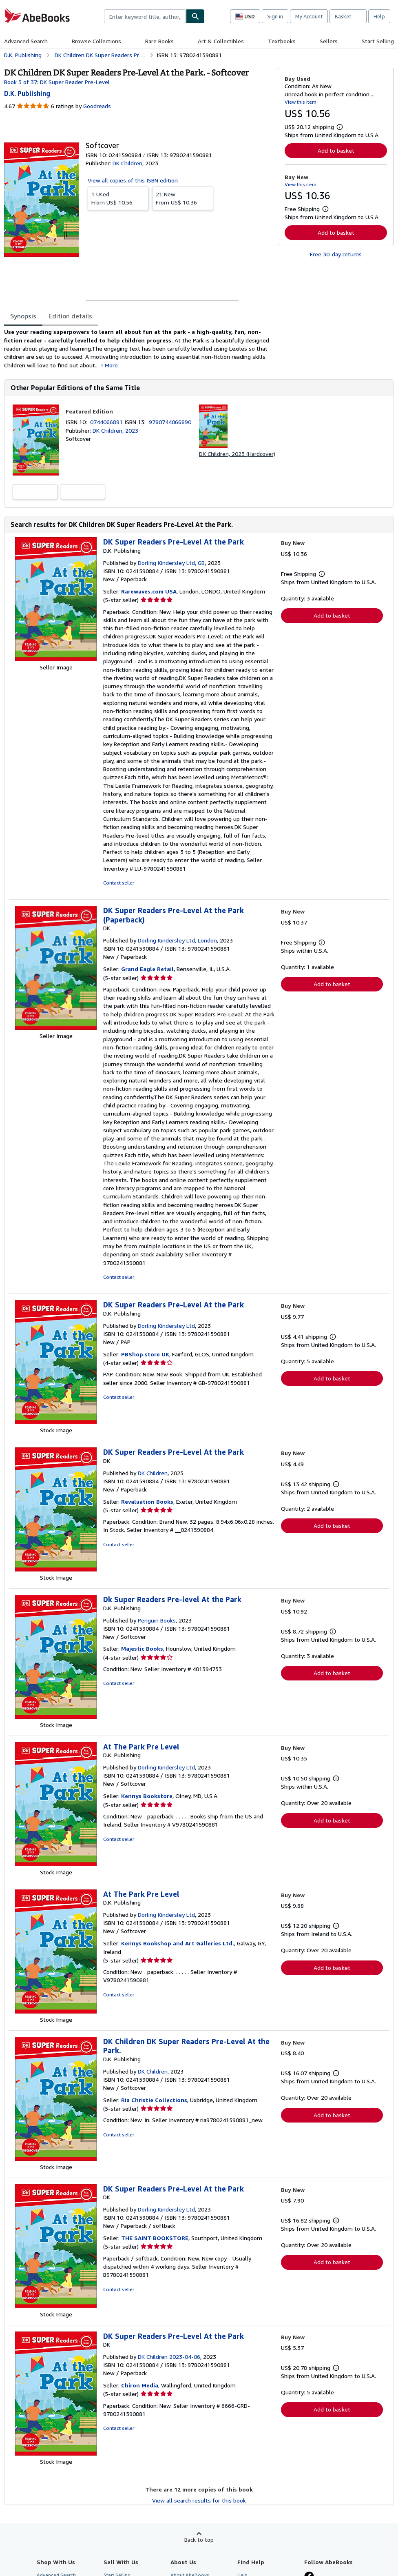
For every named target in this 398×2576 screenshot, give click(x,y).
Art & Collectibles (221, 41)
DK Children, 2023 (115, 430)
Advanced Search (26, 41)
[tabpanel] (137, 348)
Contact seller (118, 883)
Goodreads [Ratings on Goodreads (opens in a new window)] (97, 105)
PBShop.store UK (145, 1354)
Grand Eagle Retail (147, 968)
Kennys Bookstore (146, 1795)
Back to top (199, 2539)
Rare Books (159, 41)
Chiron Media (139, 2385)
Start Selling (378, 41)
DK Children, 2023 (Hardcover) (237, 453)
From (118, 198)
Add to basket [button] (336, 150)
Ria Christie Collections (154, 2099)
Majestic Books (142, 1648)
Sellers (329, 41)
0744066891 (107, 421)
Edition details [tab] (70, 316)
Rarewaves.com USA (149, 591)
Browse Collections (96, 41)
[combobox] (145, 16)
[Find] (195, 16)
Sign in (275, 16)
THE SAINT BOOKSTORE (154, 2237)
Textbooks (282, 41)
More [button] (111, 365)
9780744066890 (170, 421)
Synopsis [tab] (23, 316)
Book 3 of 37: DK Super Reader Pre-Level (57, 81)
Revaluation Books (147, 1501)
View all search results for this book (199, 2500)
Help (379, 16)
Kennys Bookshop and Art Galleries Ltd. (177, 1943)
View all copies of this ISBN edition (133, 180)
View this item (300, 102)
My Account (309, 16)
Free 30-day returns (336, 254)
